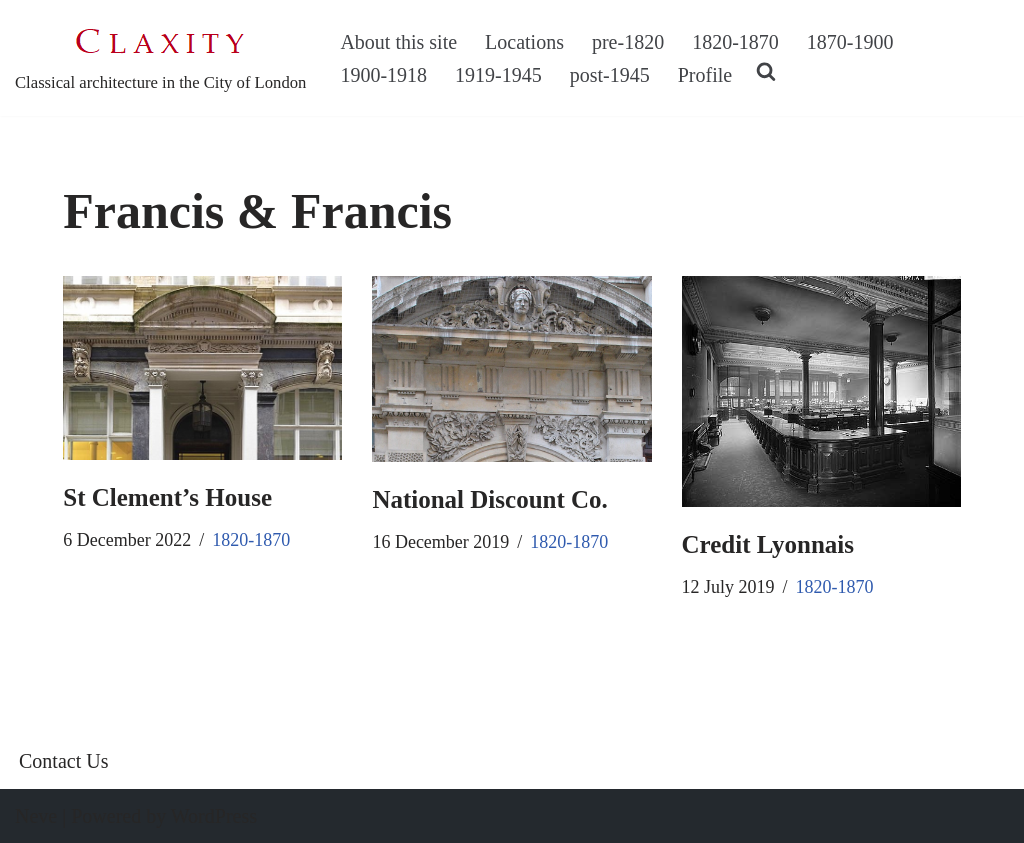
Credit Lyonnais (768, 544)
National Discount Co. (489, 499)
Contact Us (63, 761)
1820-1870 (735, 42)
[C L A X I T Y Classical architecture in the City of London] (160, 58)
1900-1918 (383, 75)
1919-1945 (498, 75)
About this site (398, 42)
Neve (36, 816)
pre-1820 (628, 42)
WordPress (214, 816)
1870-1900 (850, 42)
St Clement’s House (167, 497)
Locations (524, 42)
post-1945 (610, 75)
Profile (705, 75)
